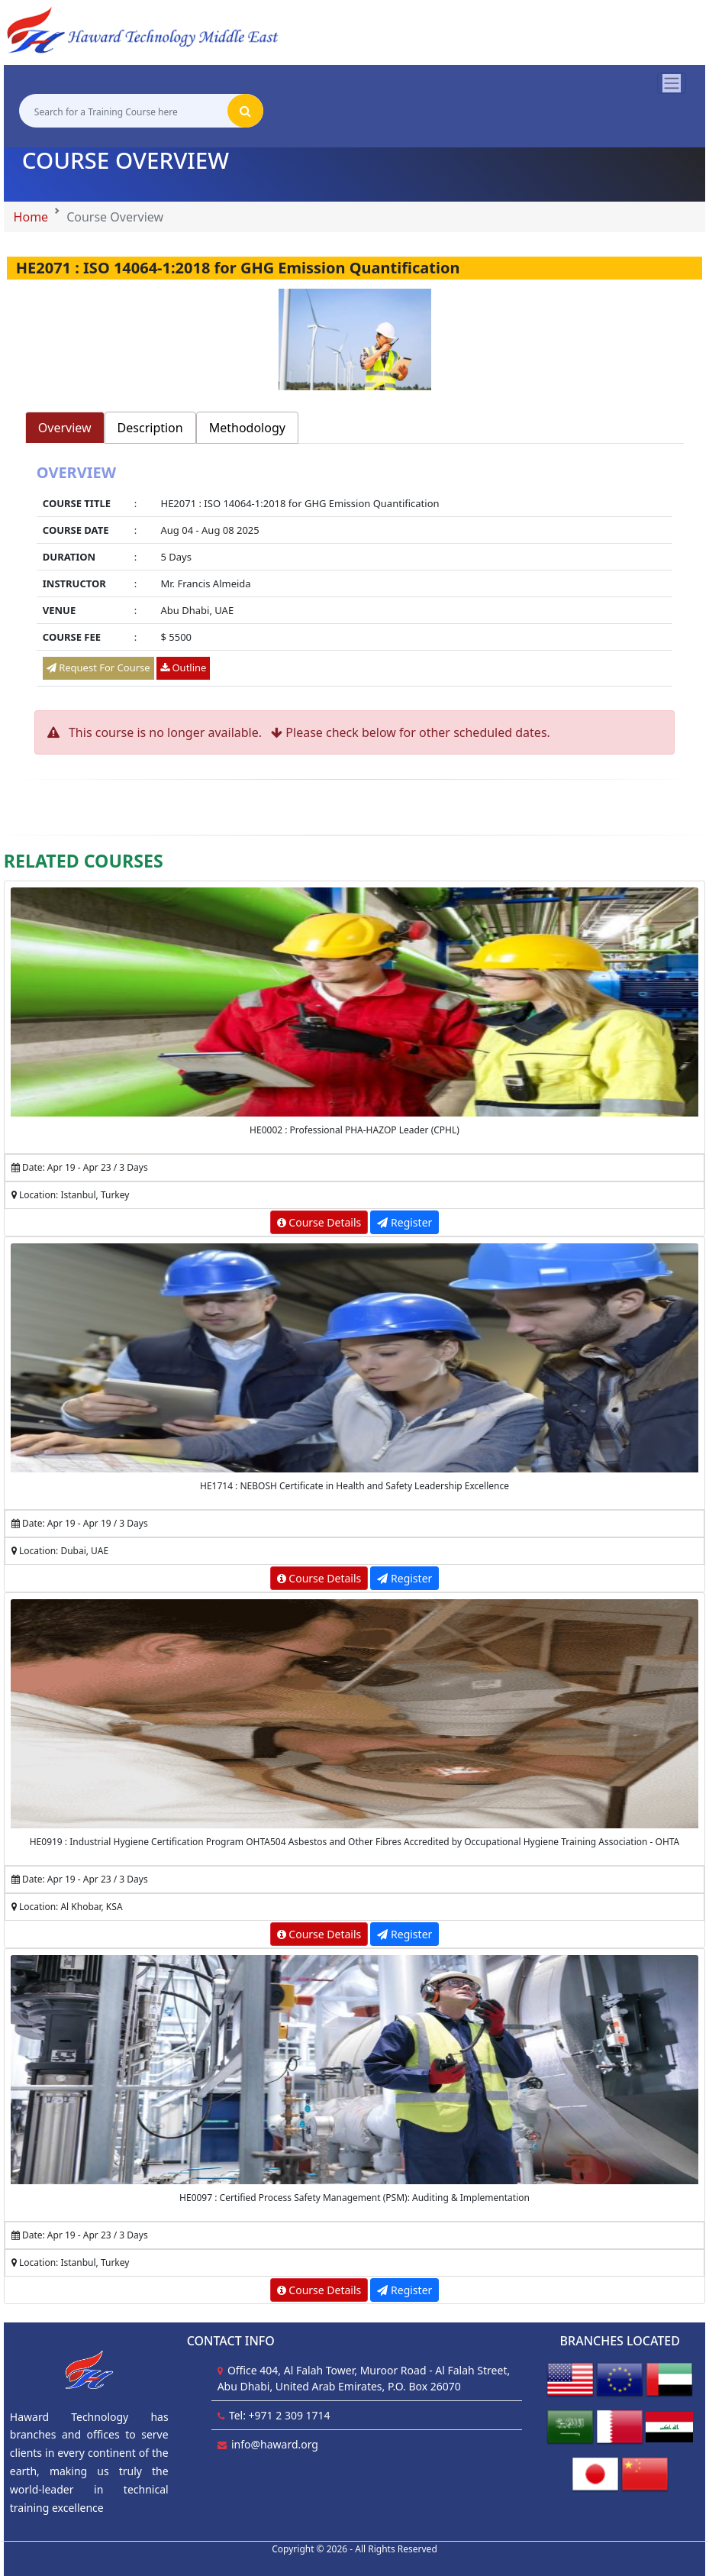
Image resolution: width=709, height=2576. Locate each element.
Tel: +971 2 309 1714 (279, 2415)
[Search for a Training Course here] (123, 111)
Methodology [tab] (247, 427)
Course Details (319, 1222)
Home (31, 216)
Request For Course (98, 667)
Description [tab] (150, 427)
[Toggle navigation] (671, 83)
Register (404, 1222)
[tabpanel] (354, 577)
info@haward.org (274, 2444)
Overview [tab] (65, 427)
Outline (183, 667)
